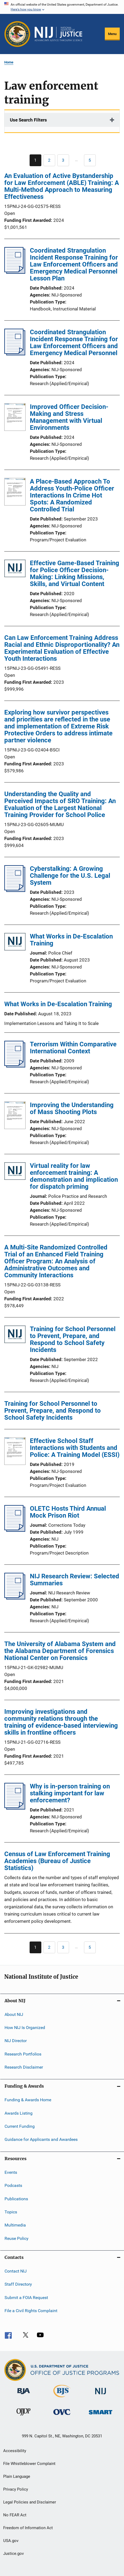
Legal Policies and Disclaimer (29, 2502)
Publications (16, 2198)
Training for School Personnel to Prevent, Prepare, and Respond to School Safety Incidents (72, 1339)
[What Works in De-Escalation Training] (15, 942)
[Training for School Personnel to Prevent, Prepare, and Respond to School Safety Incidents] (15, 1335)
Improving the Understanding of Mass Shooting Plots (72, 1108)
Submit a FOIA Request (26, 2297)
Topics (11, 2211)
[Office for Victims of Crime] (61, 2416)
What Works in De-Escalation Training (71, 940)
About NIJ (14, 2014)
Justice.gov (13, 2553)
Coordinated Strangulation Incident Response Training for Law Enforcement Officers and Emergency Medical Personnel (74, 342)
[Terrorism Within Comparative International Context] (14, 1066)
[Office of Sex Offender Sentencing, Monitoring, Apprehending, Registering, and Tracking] (100, 2415)
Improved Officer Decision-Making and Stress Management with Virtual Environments (69, 417)
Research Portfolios (23, 2053)
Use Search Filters (28, 120)
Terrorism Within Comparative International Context (73, 1047)
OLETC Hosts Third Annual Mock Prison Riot (68, 1512)
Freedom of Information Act (28, 2527)
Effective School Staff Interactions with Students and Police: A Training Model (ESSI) (74, 1447)
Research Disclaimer (24, 2067)
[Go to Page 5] (90, 160)
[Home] (58, 34)
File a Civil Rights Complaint (31, 2310)
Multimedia (15, 2225)
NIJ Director (16, 2040)
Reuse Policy (17, 2238)
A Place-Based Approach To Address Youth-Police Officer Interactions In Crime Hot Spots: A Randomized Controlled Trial (72, 495)
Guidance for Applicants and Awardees (41, 2139)
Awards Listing (19, 2112)
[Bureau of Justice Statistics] (62, 2398)
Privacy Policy (15, 2489)
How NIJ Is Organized (25, 2027)
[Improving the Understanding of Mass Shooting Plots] (15, 1116)
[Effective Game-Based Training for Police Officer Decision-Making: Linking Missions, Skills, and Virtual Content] (15, 569)
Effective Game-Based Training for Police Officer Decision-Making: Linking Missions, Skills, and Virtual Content (74, 573)
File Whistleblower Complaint (29, 2463)
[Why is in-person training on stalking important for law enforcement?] (14, 1808)
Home (8, 62)
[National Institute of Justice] (100, 2395)
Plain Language (16, 2476)
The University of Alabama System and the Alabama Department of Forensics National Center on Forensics (60, 1651)
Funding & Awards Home (28, 2099)
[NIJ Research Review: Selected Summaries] (14, 1598)
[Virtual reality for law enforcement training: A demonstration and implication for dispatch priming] (15, 1172)
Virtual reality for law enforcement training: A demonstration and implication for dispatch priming (74, 1176)
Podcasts (13, 2185)
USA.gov (10, 2540)
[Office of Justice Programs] (17, 34)
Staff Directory (18, 2284)
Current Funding (20, 2126)
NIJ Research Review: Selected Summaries (74, 1579)
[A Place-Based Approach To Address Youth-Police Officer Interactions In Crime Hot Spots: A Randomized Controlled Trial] (15, 492)
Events (11, 2172)
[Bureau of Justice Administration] (23, 2395)
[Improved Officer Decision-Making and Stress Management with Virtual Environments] (15, 418)
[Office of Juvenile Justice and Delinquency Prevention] (23, 2416)
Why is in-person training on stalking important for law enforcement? (70, 1793)
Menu (112, 34)
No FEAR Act (14, 2515)
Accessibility (14, 2450)
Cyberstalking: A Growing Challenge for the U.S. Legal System (70, 875)
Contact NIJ (16, 2271)
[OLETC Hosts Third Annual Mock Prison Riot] (14, 1530)
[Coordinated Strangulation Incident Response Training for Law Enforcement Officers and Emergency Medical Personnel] (14, 353)
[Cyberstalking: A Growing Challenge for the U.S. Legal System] (14, 890)
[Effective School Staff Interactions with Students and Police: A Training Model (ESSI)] (15, 1452)
